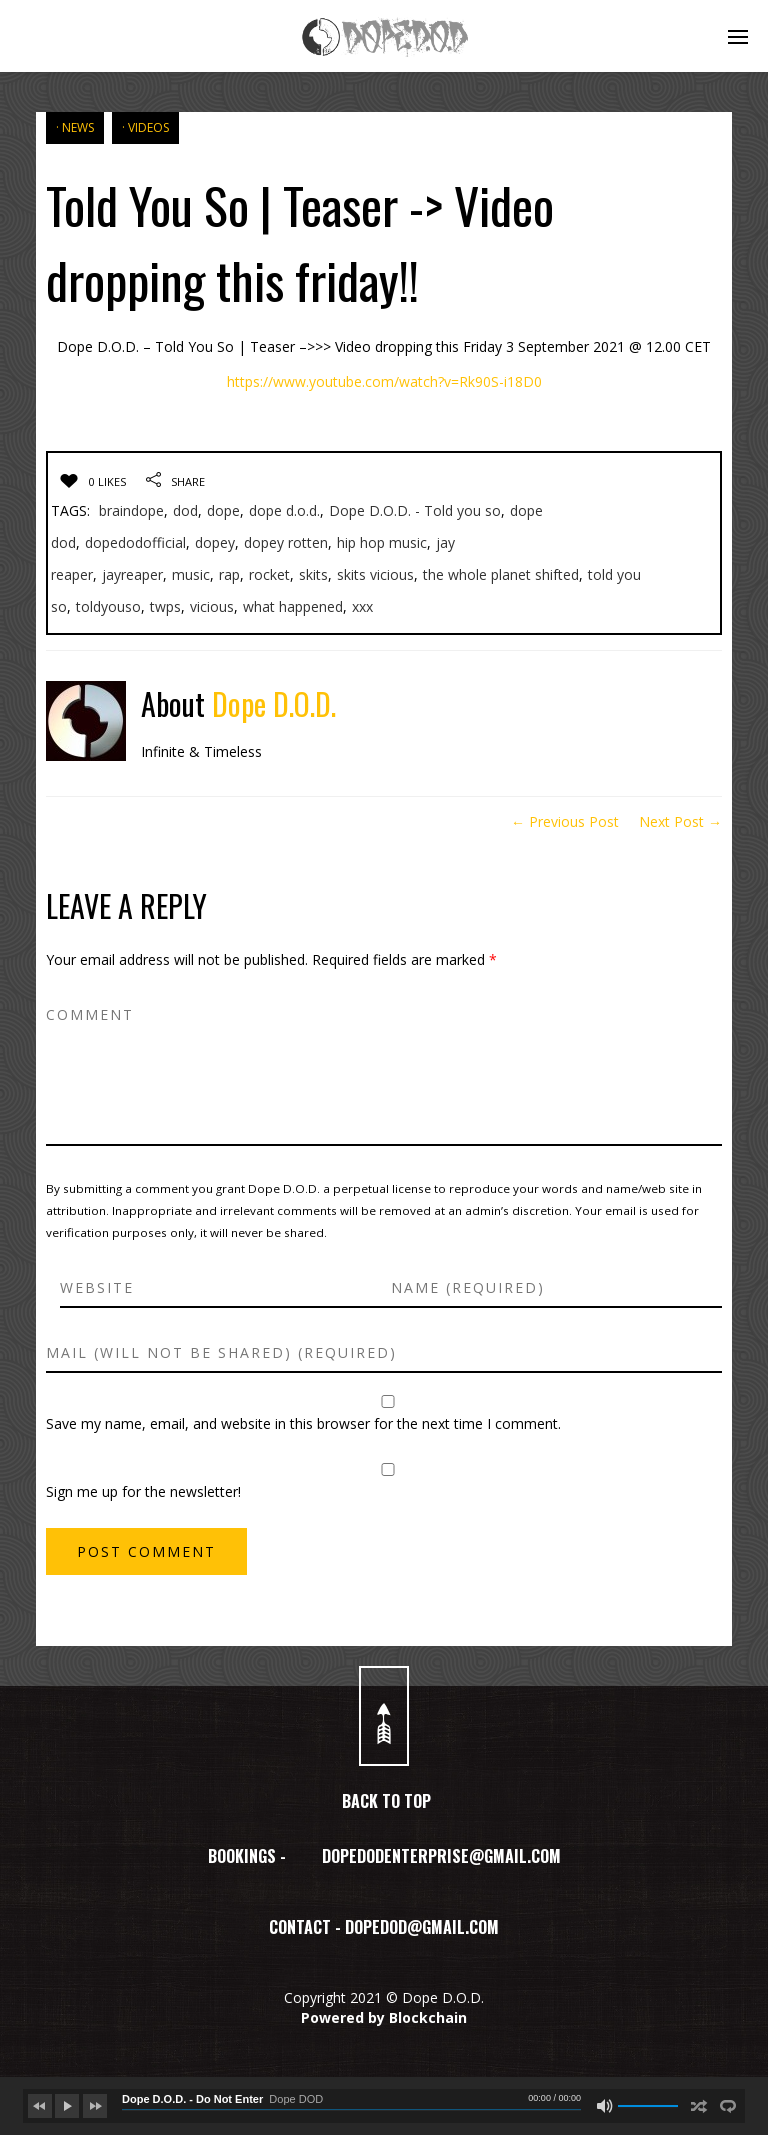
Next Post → (680, 821)
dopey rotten (286, 542)
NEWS (78, 127)
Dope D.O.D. (274, 703)
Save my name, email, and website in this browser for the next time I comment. (303, 1423)
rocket (269, 574)
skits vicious (375, 574)
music (191, 574)
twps (165, 606)
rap (229, 574)
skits (313, 574)
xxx (362, 606)
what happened (293, 606)
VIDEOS (148, 127)
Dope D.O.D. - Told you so (415, 510)
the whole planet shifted (501, 574)
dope (223, 510)
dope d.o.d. (284, 510)
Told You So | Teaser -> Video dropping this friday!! (300, 241)
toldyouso (108, 606)
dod (185, 510)
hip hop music (382, 542)
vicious (212, 606)
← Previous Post (565, 821)
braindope (131, 510)
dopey (215, 542)
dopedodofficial (135, 542)
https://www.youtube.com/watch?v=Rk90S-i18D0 (384, 381)
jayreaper (132, 574)
